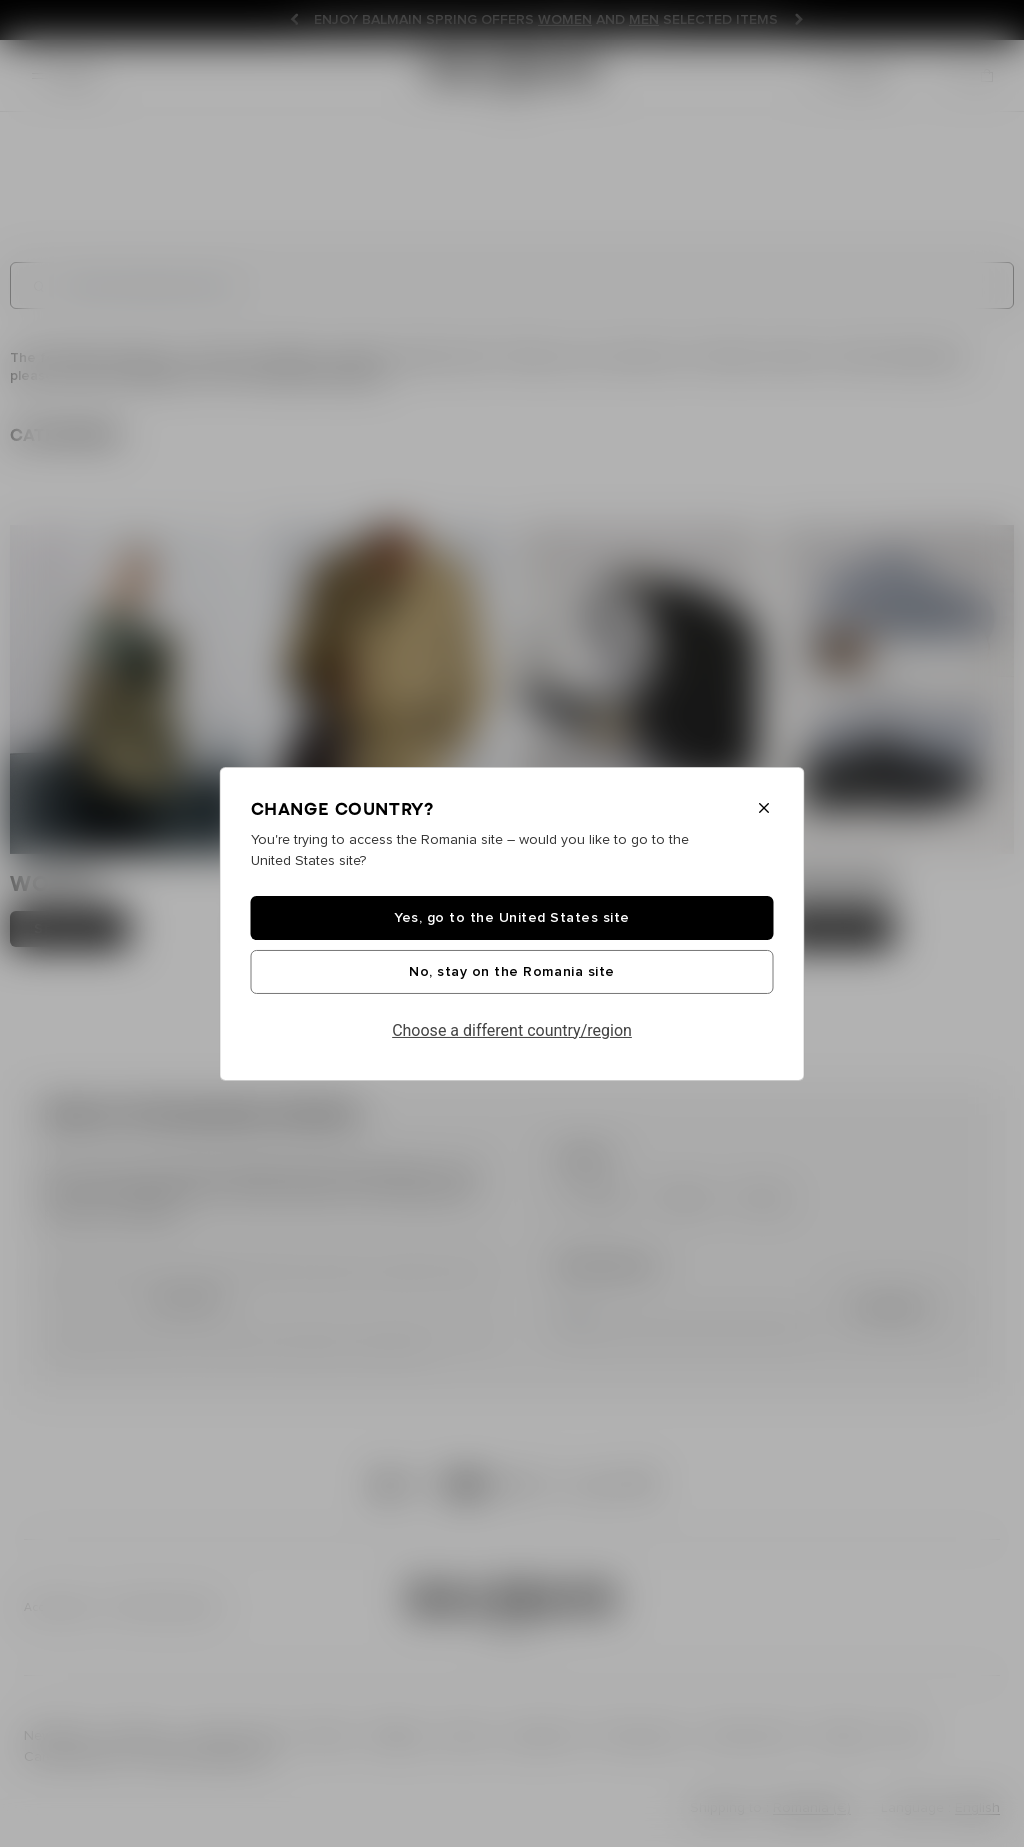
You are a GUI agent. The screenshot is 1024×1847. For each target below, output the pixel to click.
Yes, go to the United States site (512, 918)
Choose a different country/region (512, 1030)
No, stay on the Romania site (511, 972)
